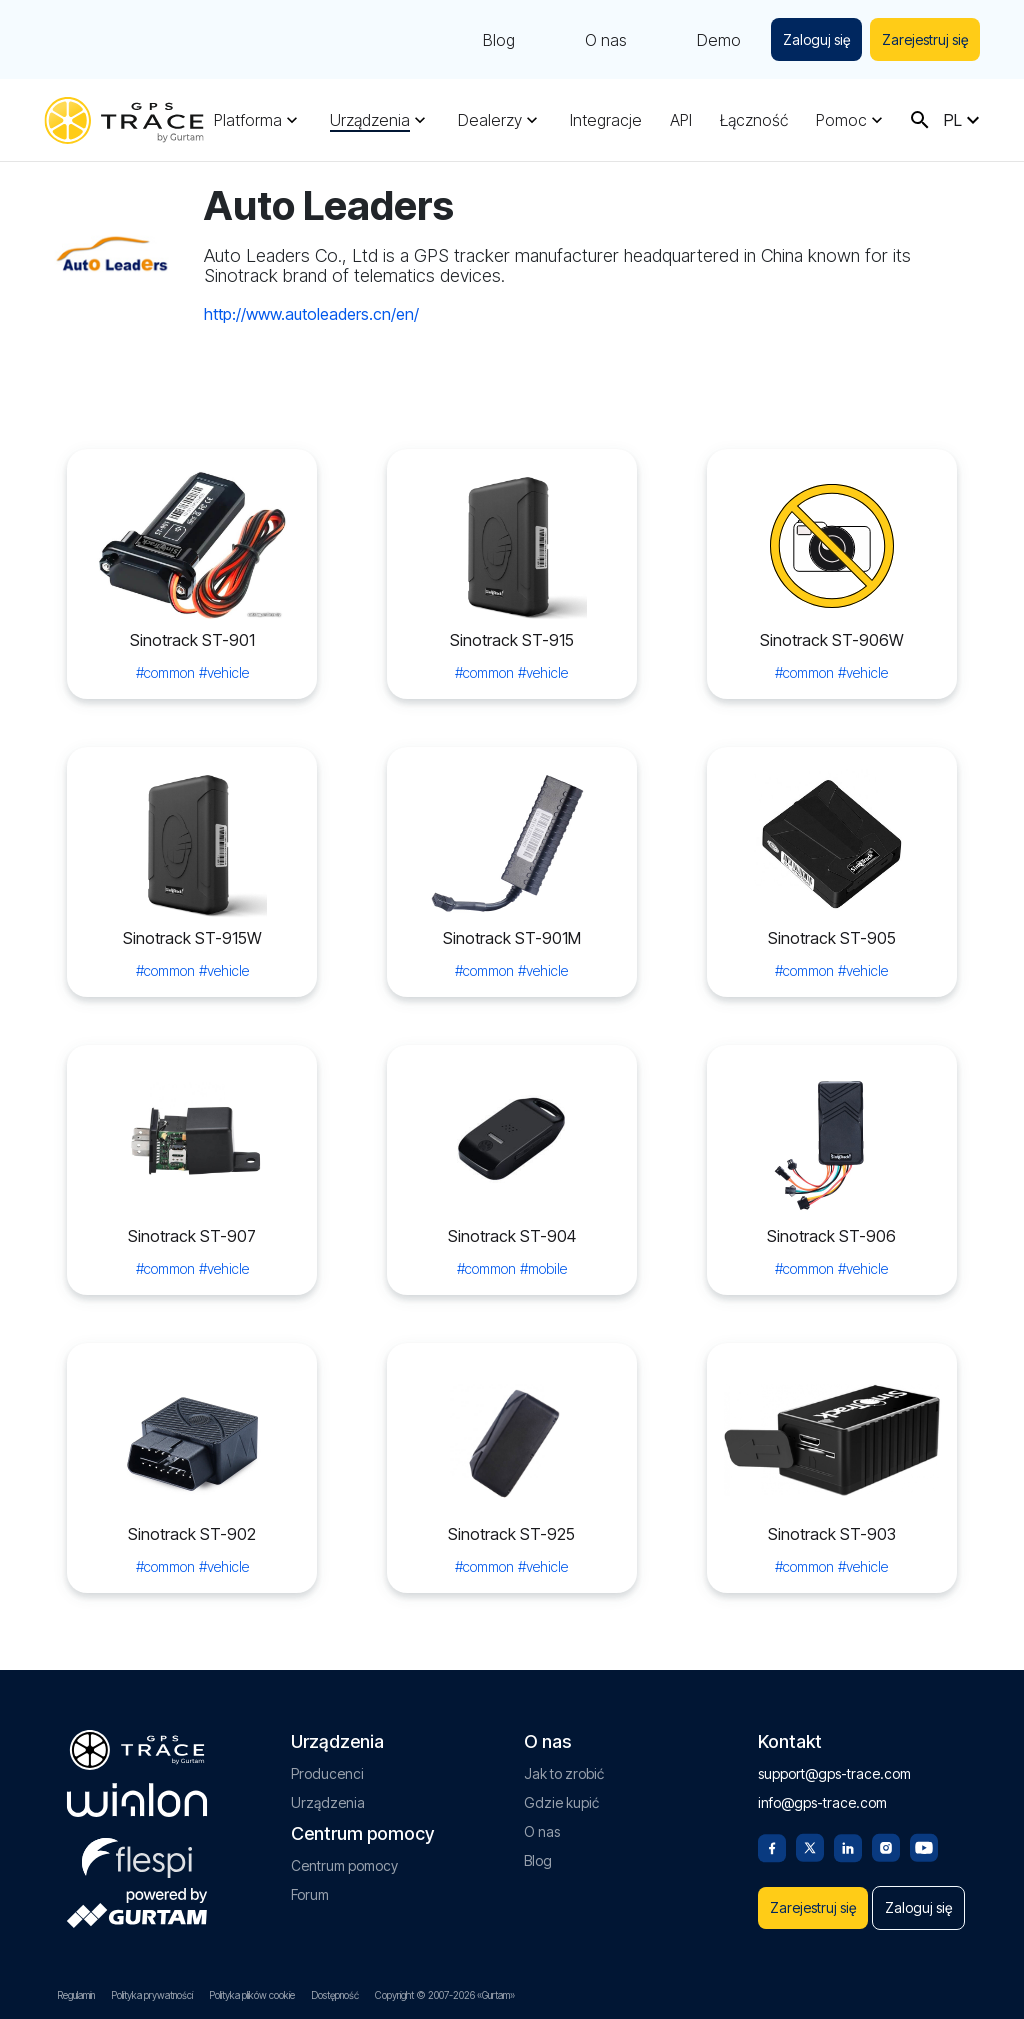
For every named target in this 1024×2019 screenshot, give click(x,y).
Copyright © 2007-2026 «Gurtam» (445, 1995)
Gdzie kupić (561, 1745)
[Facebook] (772, 1789)
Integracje (606, 120)
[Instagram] (886, 1789)
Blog (491, 40)
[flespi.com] (137, 1797)
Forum (310, 1837)
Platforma (248, 120)
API (681, 120)
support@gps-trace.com (834, 1716)
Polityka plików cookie (252, 1995)
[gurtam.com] (137, 1743)
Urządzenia (370, 120)
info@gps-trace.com (822, 1745)
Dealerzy (490, 120)
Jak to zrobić (564, 1716)
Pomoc (841, 120)
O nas (598, 40)
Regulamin (76, 1995)
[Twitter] (810, 1789)
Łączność (754, 120)
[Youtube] (924, 1789)
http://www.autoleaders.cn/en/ (311, 314)
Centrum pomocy (344, 1808)
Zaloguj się (810, 39)
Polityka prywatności (152, 1995)
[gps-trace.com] (124, 120)
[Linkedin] (848, 1789)
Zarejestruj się (923, 39)
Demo (711, 40)
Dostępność (335, 1995)
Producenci (327, 1716)
